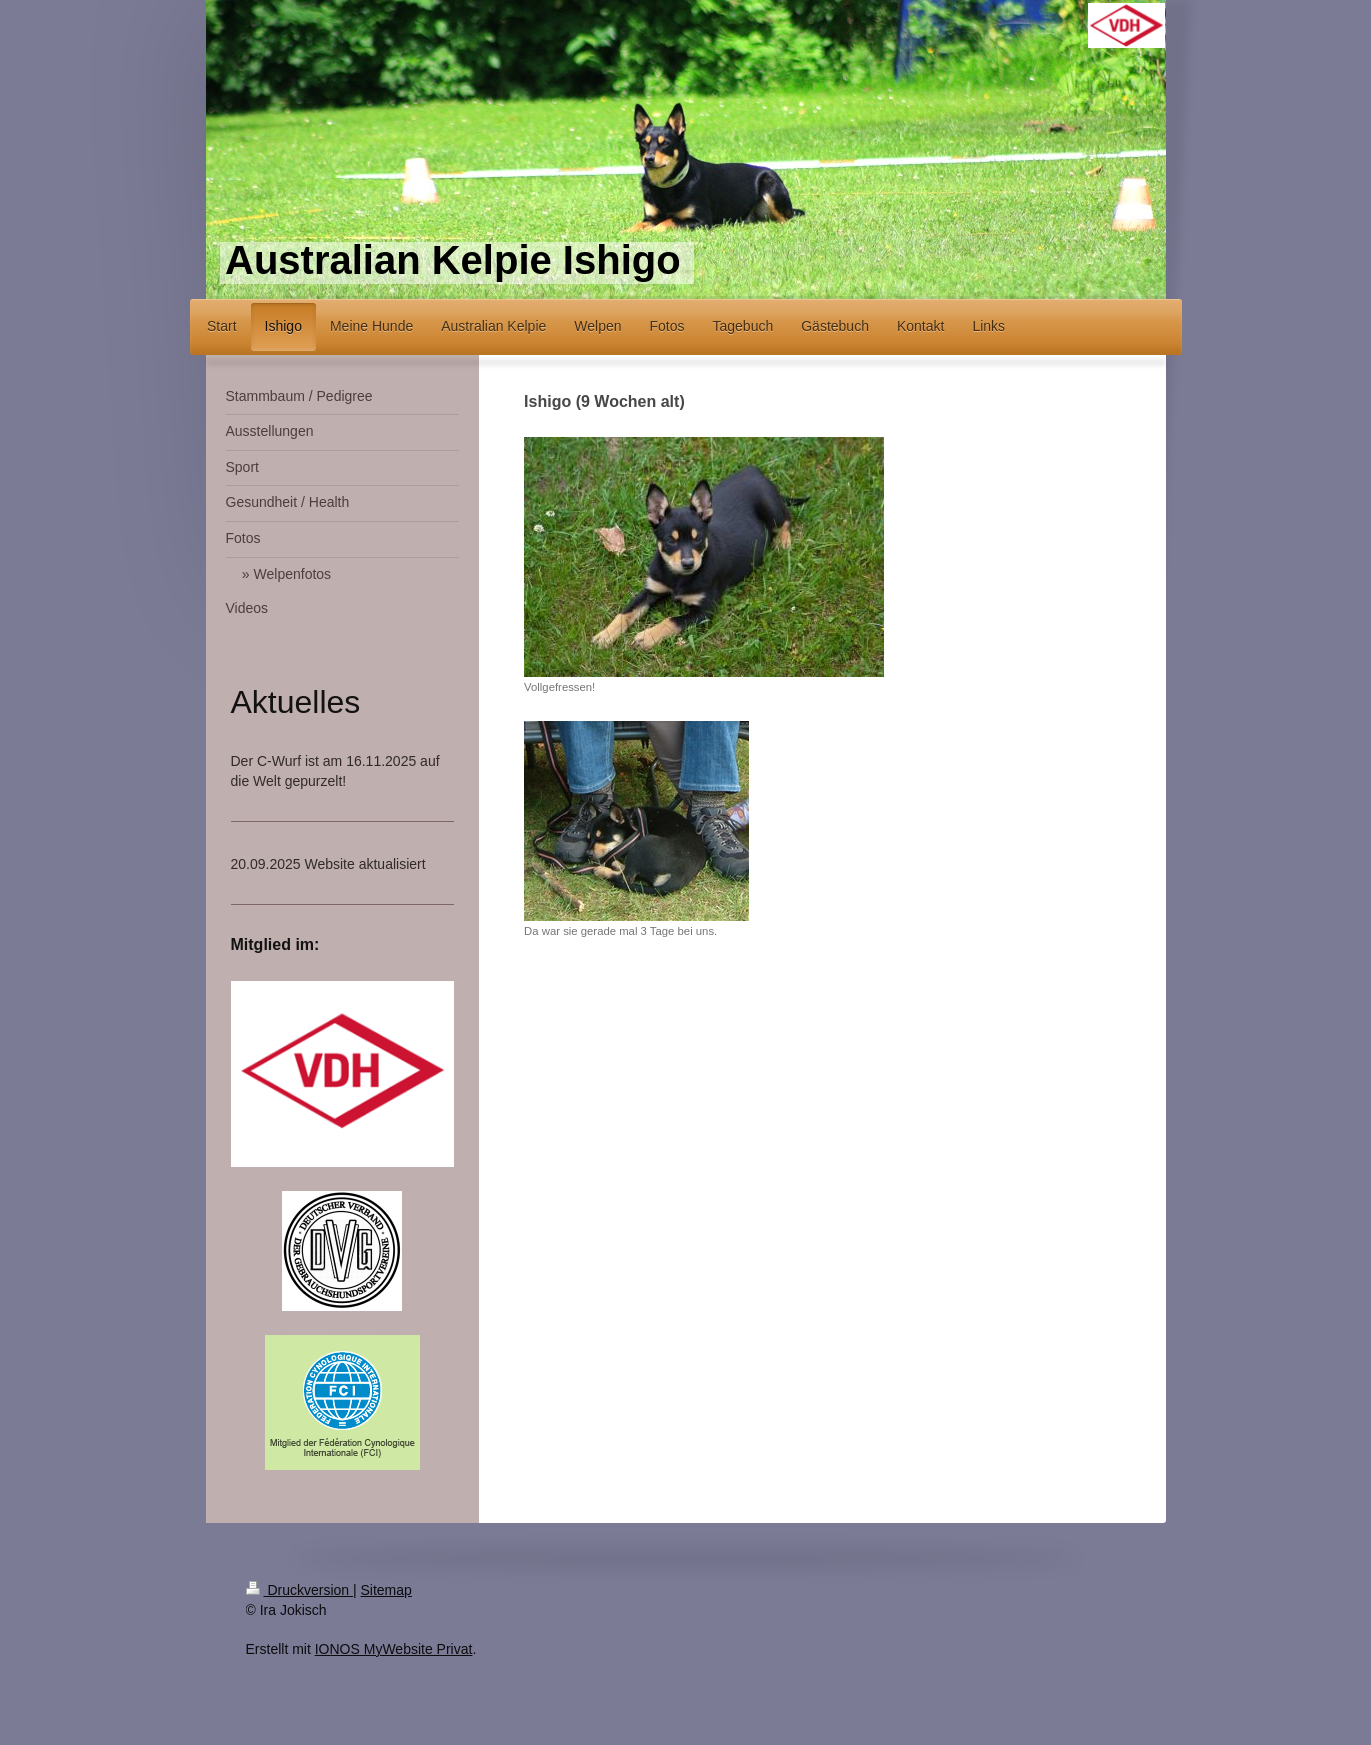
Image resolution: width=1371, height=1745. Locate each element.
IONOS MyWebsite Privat (394, 1649)
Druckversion (299, 1590)
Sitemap (386, 1590)
